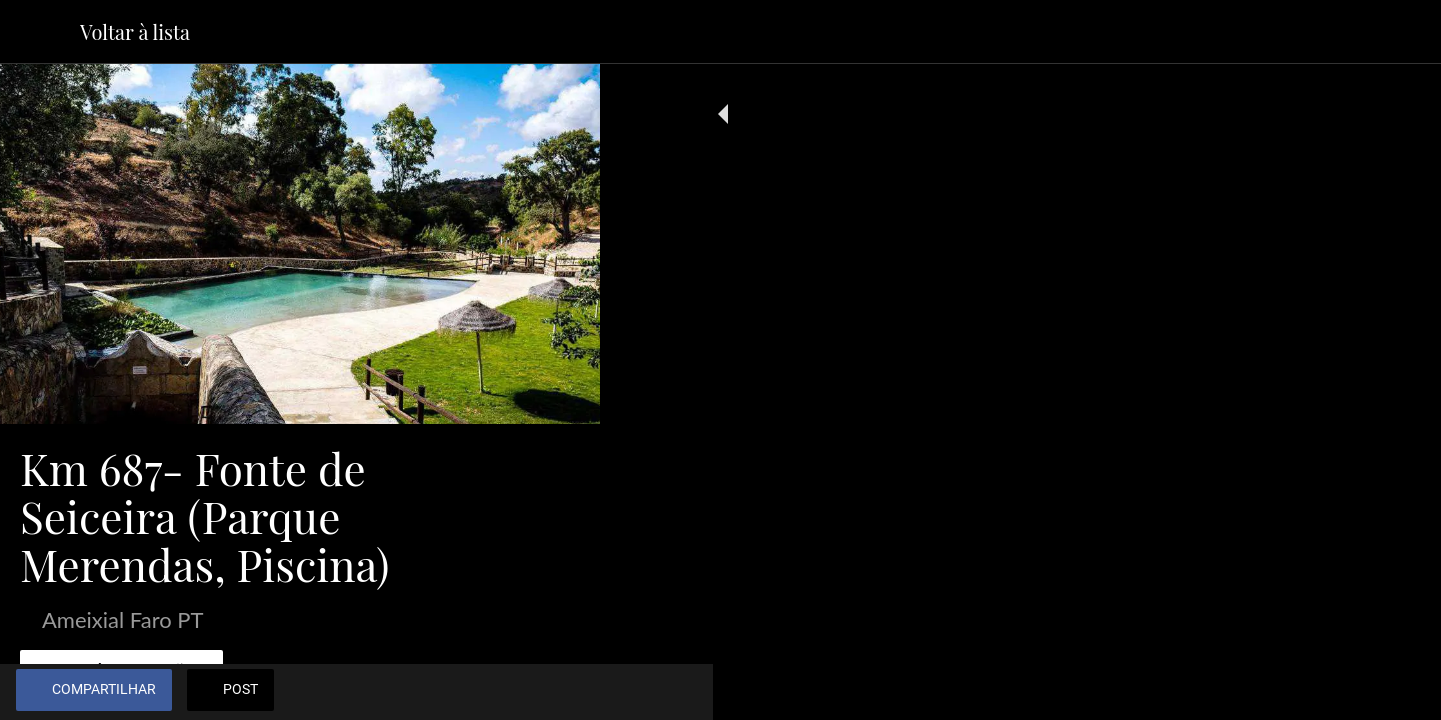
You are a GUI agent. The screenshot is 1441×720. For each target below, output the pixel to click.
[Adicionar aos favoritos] (512, 692)
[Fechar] (40, 32)
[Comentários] (560, 692)
